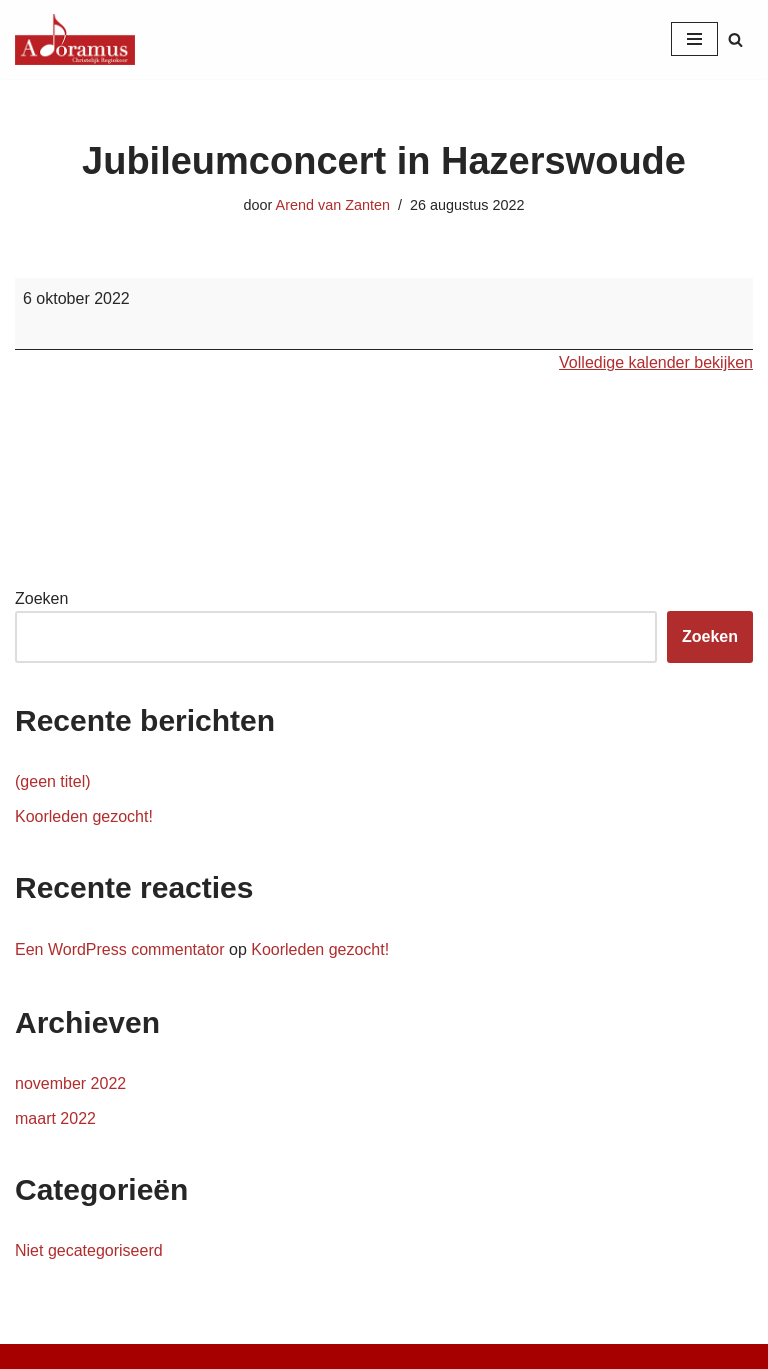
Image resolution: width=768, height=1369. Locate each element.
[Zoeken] (735, 39)
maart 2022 (55, 1118)
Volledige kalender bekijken (656, 362)
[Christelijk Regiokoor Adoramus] (75, 39)
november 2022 (70, 1083)
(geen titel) (53, 781)
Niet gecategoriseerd (89, 1250)
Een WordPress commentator (120, 949)
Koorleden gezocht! (84, 816)
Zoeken (41, 598)
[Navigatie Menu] (694, 39)
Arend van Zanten (333, 205)
